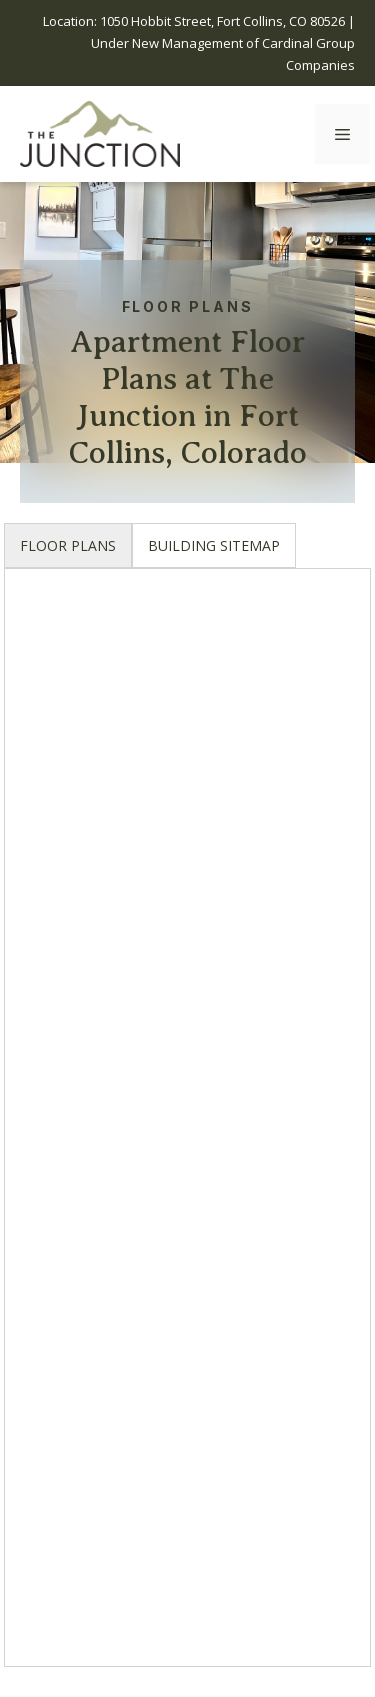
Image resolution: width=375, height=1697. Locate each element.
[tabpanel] (187, 1128)
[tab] (68, 546)
